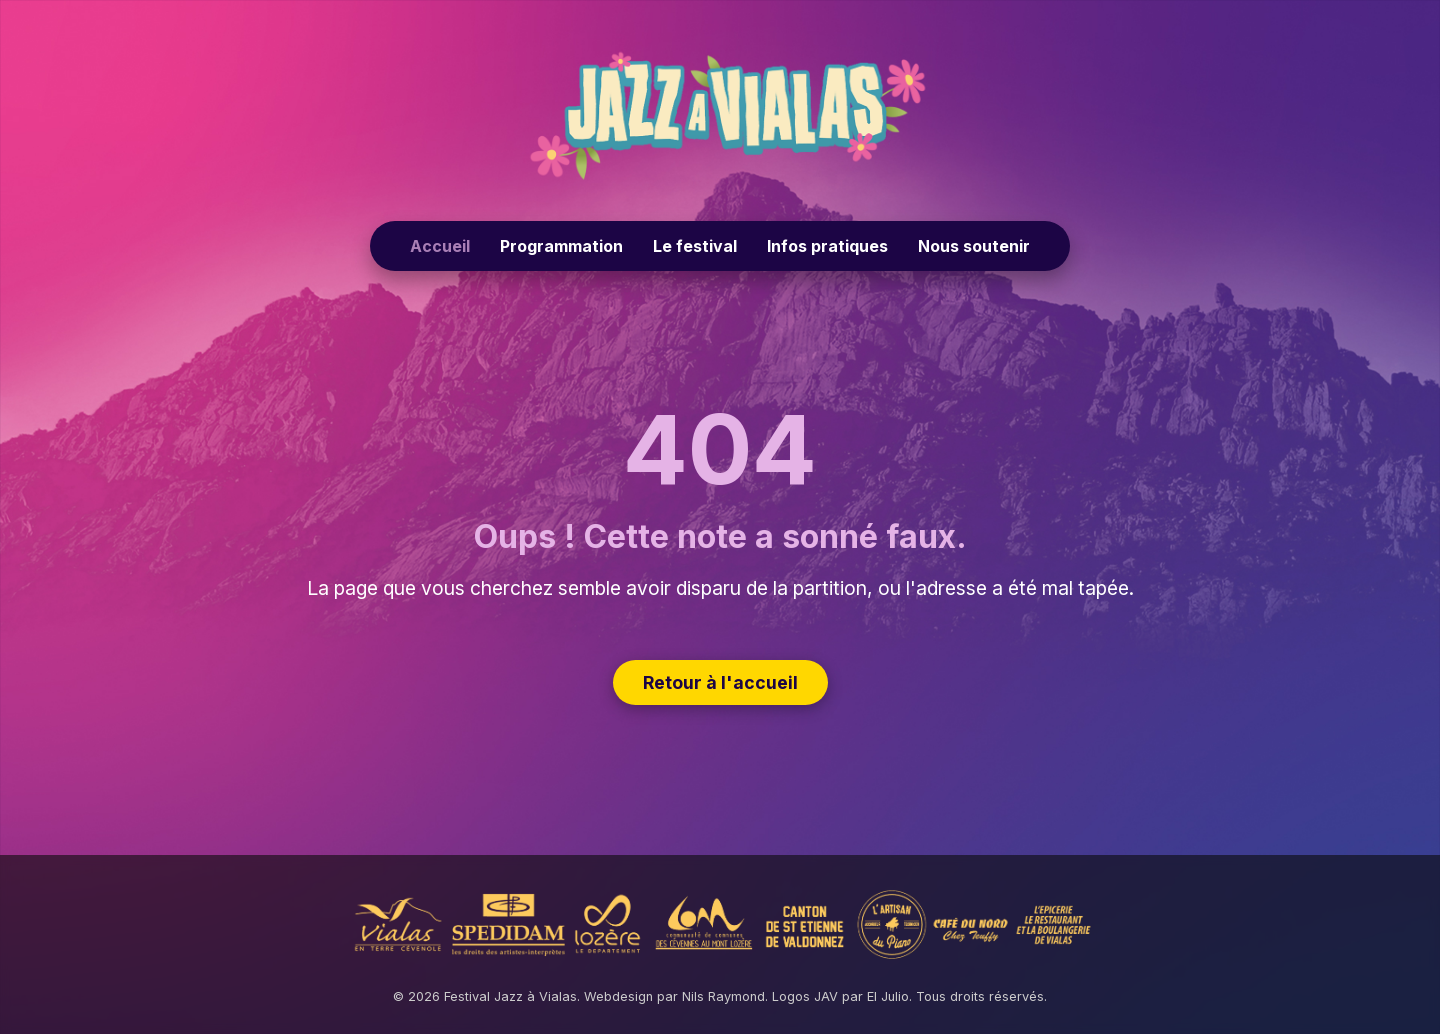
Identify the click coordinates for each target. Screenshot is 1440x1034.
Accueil (440, 246)
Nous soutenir (974, 246)
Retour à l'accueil (720, 682)
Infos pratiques (827, 246)
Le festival (695, 246)
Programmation (561, 246)
